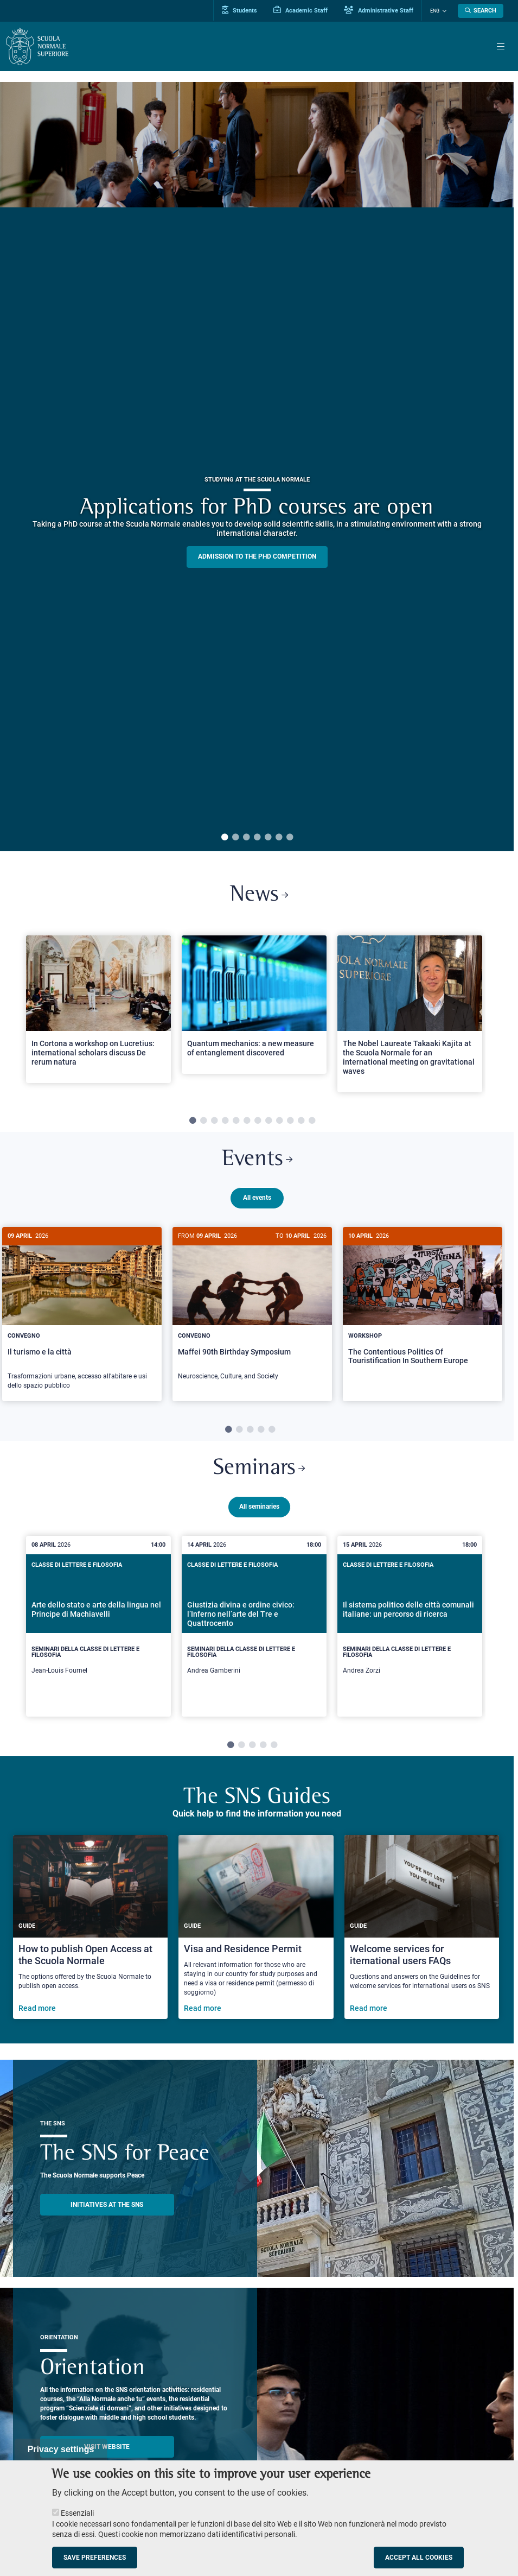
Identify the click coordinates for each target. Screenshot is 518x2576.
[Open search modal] (480, 11)
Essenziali (77, 2513)
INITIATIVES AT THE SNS (107, 2197)
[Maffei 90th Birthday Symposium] (252, 1309)
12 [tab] (311, 1121)
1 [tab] (224, 837)
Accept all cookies (418, 2557)
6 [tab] (278, 837)
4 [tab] (257, 837)
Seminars (259, 1461)
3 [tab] (246, 837)
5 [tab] (268, 837)
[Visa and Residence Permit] (256, 1919)
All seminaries (259, 1499)
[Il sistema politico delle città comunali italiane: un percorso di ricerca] (409, 1618)
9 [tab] (279, 1121)
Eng (434, 11)
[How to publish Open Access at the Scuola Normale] (90, 1919)
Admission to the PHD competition (257, 556)
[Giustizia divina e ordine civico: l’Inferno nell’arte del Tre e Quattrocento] (254, 1618)
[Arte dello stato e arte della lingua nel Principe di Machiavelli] (98, 1618)
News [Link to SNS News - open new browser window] (259, 895)
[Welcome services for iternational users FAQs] (422, 1919)
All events (257, 1197)
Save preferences (94, 2557)
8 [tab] (268, 1121)
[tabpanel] (257, 466)
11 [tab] (301, 1121)
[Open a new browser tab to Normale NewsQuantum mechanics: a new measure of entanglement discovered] (254, 1004)
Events (257, 1159)
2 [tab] (235, 837)
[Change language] (443, 11)
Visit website (107, 2439)
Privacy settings (61, 2449)
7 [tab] (289, 837)
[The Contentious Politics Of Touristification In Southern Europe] (422, 1305)
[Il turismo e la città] (82, 1314)
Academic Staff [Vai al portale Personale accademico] (300, 10)
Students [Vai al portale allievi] (239, 10)
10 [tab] (290, 1121)
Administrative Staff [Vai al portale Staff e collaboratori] (378, 10)
